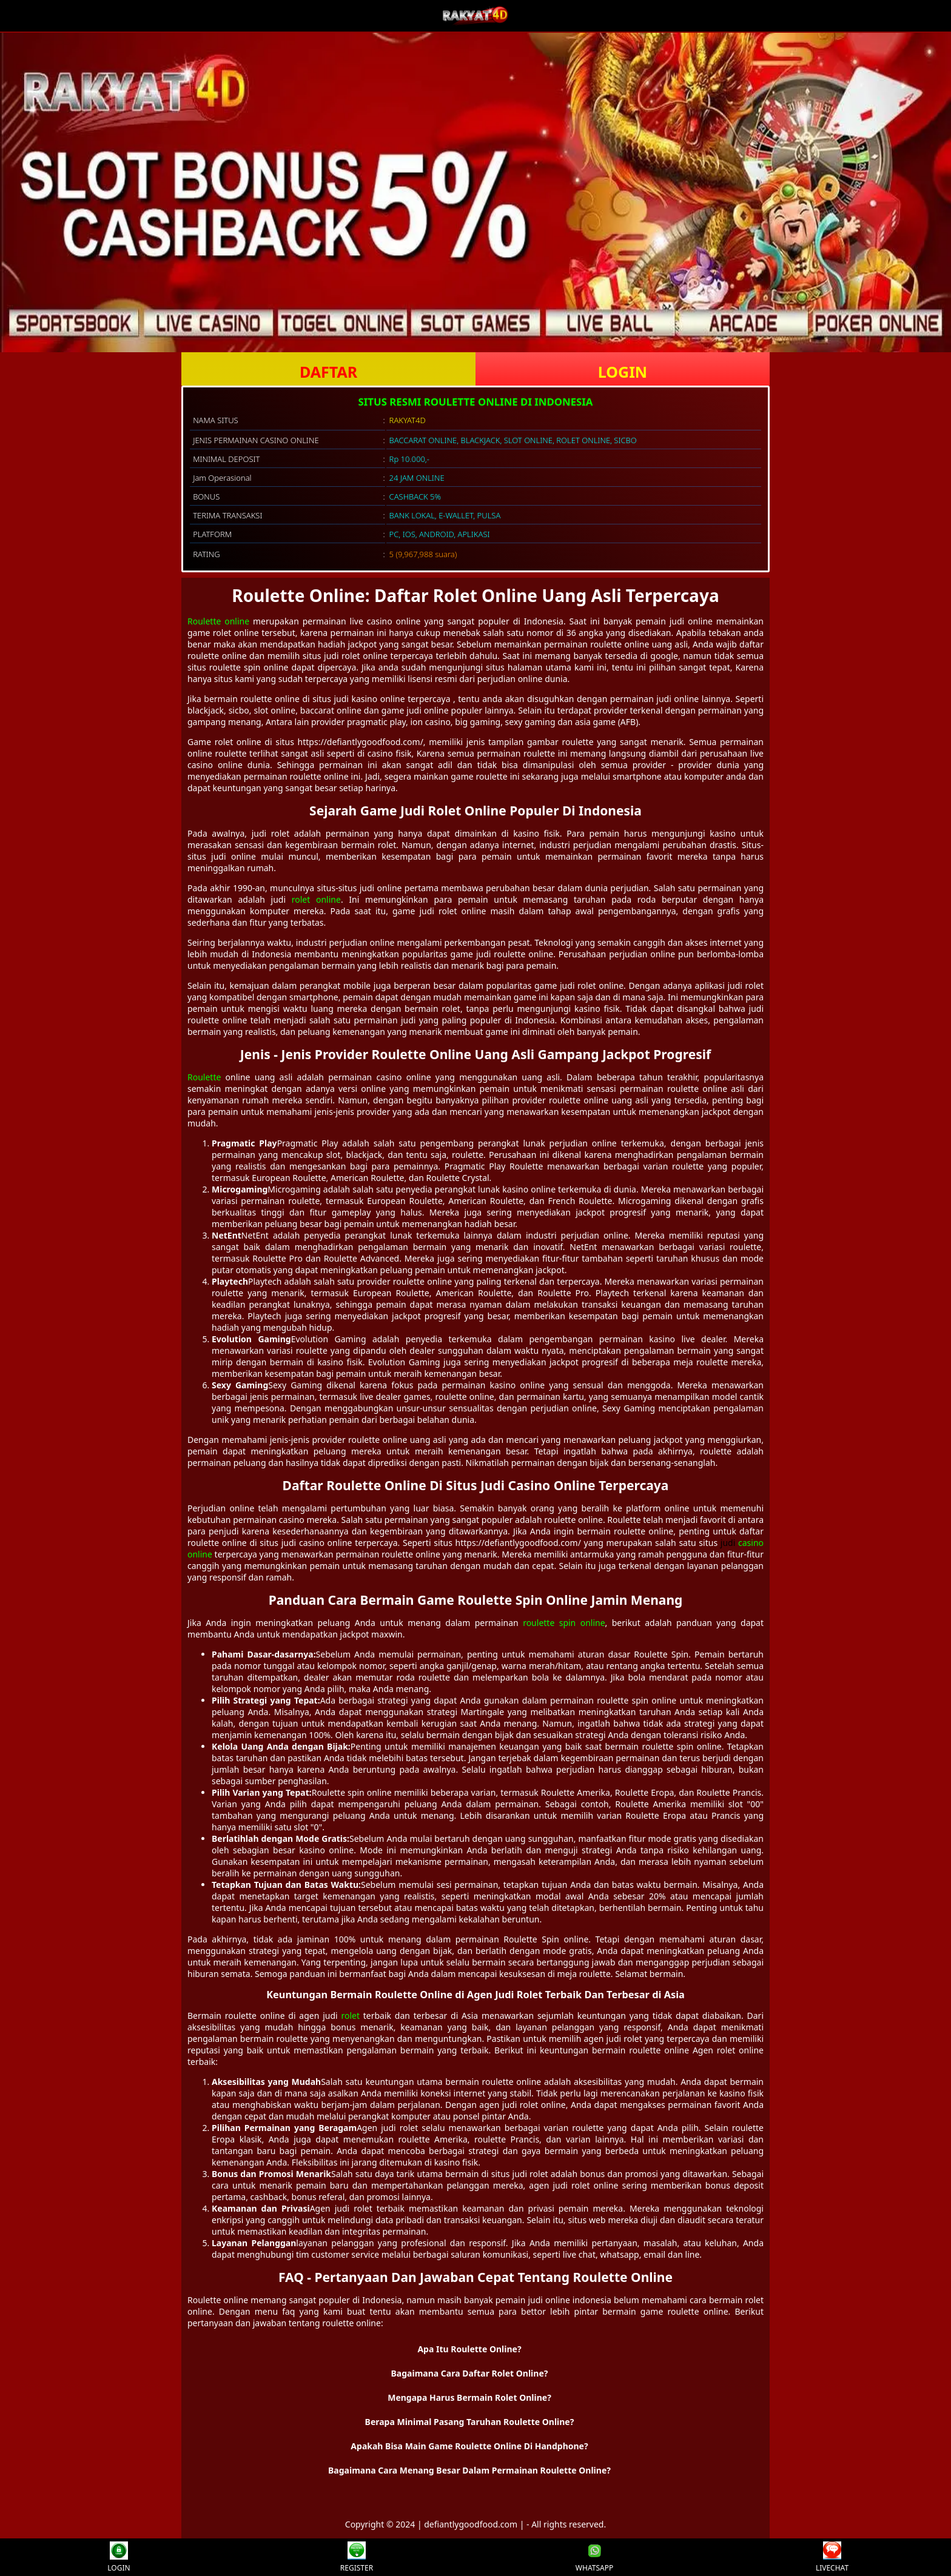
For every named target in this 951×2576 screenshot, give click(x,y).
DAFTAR (328, 371)
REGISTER (356, 2557)
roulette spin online (564, 1622)
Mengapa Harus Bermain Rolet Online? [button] (469, 2397)
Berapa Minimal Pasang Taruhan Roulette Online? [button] (469, 2421)
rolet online (316, 899)
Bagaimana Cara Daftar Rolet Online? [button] (469, 2373)
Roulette (204, 1077)
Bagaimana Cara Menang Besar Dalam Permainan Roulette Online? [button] (469, 2470)
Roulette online (218, 621)
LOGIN (622, 371)
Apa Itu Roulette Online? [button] (469, 2349)
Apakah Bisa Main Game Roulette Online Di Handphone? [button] (469, 2446)
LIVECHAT (832, 2557)
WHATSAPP (594, 2557)
